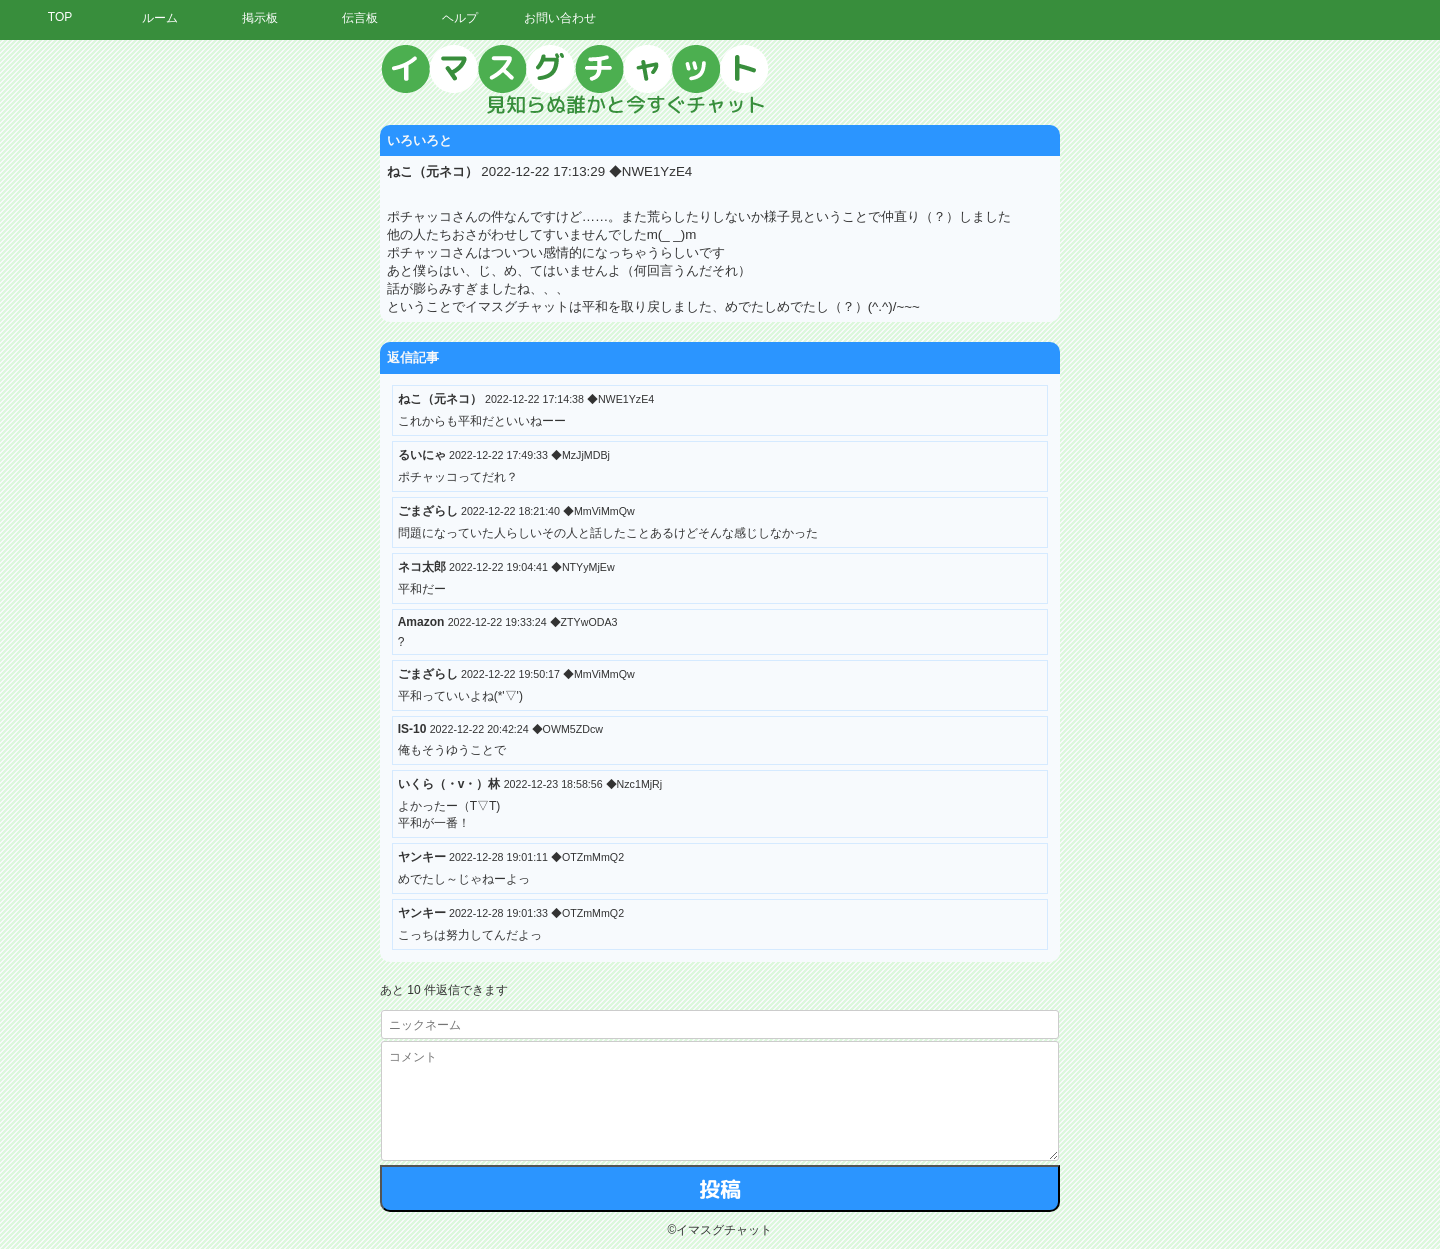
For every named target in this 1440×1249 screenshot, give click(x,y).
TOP (60, 17)
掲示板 (260, 18)
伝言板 (360, 18)
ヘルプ (460, 18)
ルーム (160, 18)
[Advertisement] (1255, 345)
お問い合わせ (560, 18)
